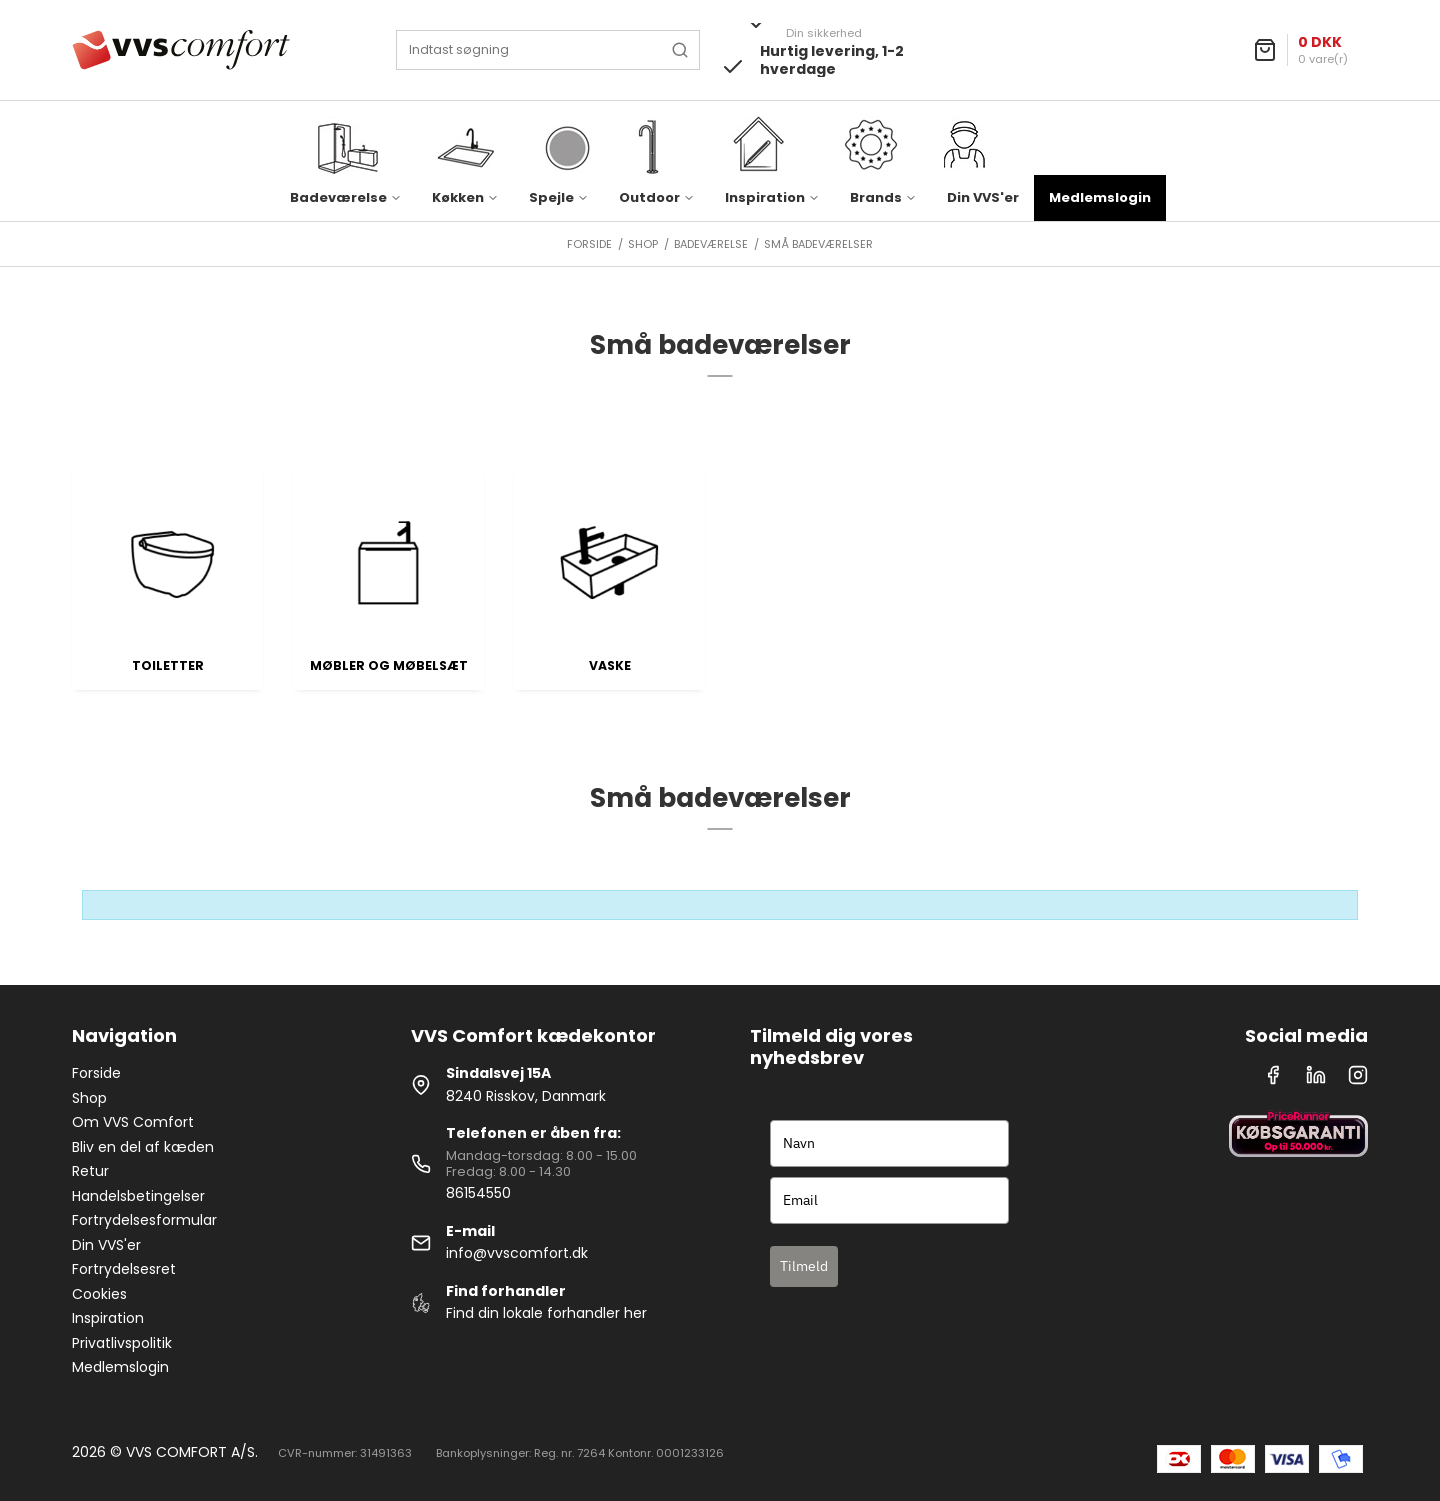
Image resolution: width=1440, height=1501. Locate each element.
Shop (89, 1098)
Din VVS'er (983, 197)
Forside (96, 1073)
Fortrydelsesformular (144, 1220)
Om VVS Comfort (133, 1122)
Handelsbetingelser (138, 1196)
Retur (90, 1171)
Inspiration (108, 1318)
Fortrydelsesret (124, 1269)
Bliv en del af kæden (143, 1147)
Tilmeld (804, 1266)
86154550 (478, 1193)
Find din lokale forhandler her (546, 1313)
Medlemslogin (1100, 197)
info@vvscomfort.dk (517, 1253)
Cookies (99, 1294)
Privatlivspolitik (122, 1343)
